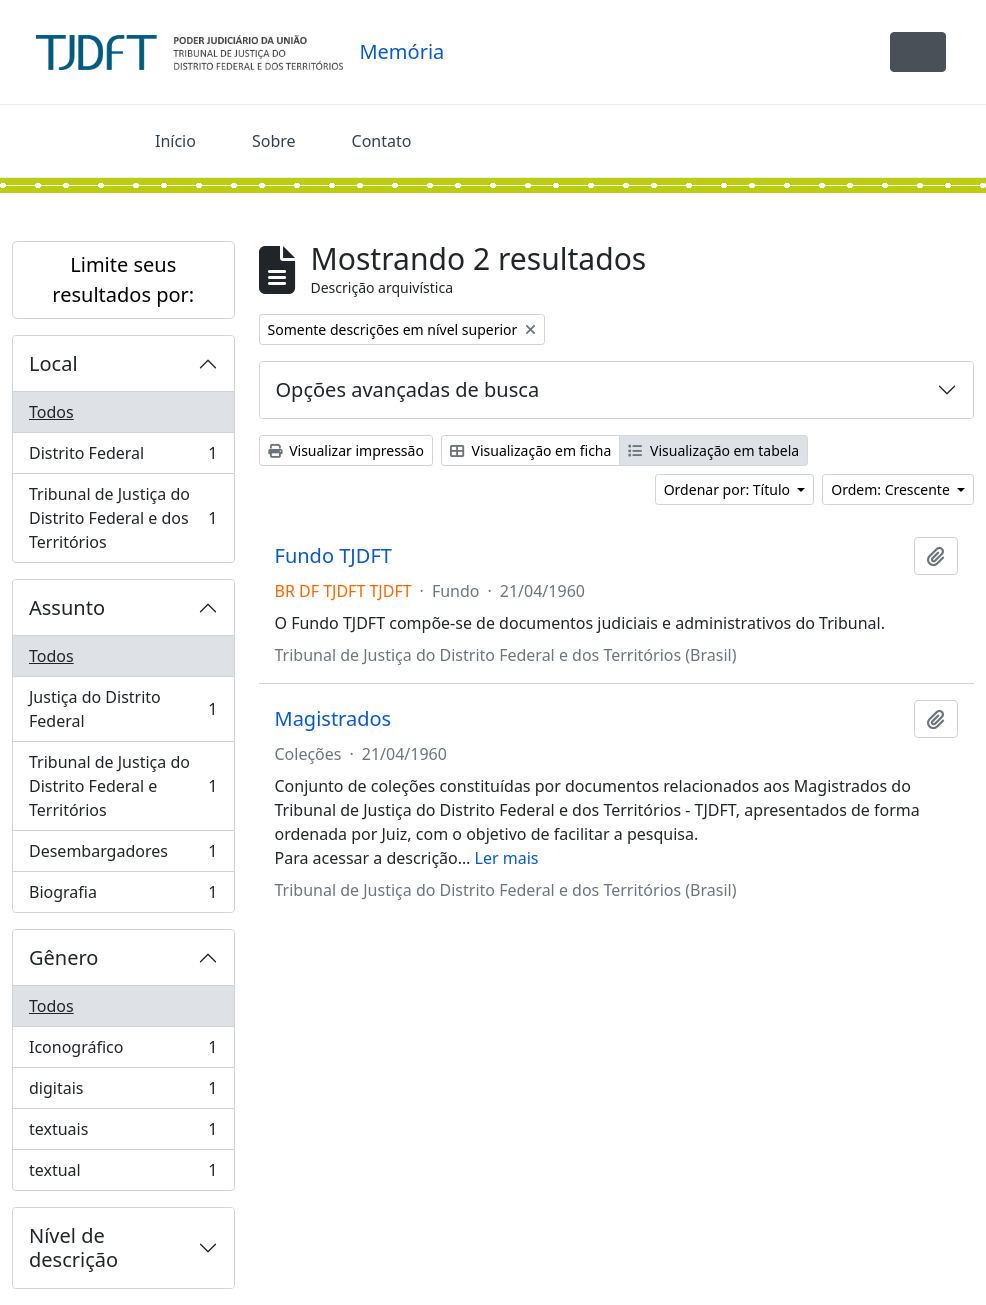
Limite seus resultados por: (123, 279)
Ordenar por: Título (729, 489)
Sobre (274, 141)
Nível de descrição (73, 1247)
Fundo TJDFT (333, 556)
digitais (123, 1092)
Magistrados (333, 719)
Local (53, 363)
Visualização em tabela (713, 450)
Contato (382, 141)
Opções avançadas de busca (408, 389)
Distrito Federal (123, 457)
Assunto (67, 607)
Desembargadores (123, 855)
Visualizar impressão (346, 450)
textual (123, 1174)
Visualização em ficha (531, 450)
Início (175, 141)
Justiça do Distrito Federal (123, 709)
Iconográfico (123, 1051)
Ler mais (507, 858)
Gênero (63, 957)
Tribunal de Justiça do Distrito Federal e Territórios (123, 786)
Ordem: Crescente (892, 489)
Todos (51, 412)
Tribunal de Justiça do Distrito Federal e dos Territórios (123, 518)
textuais (123, 1133)
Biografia (123, 896)
